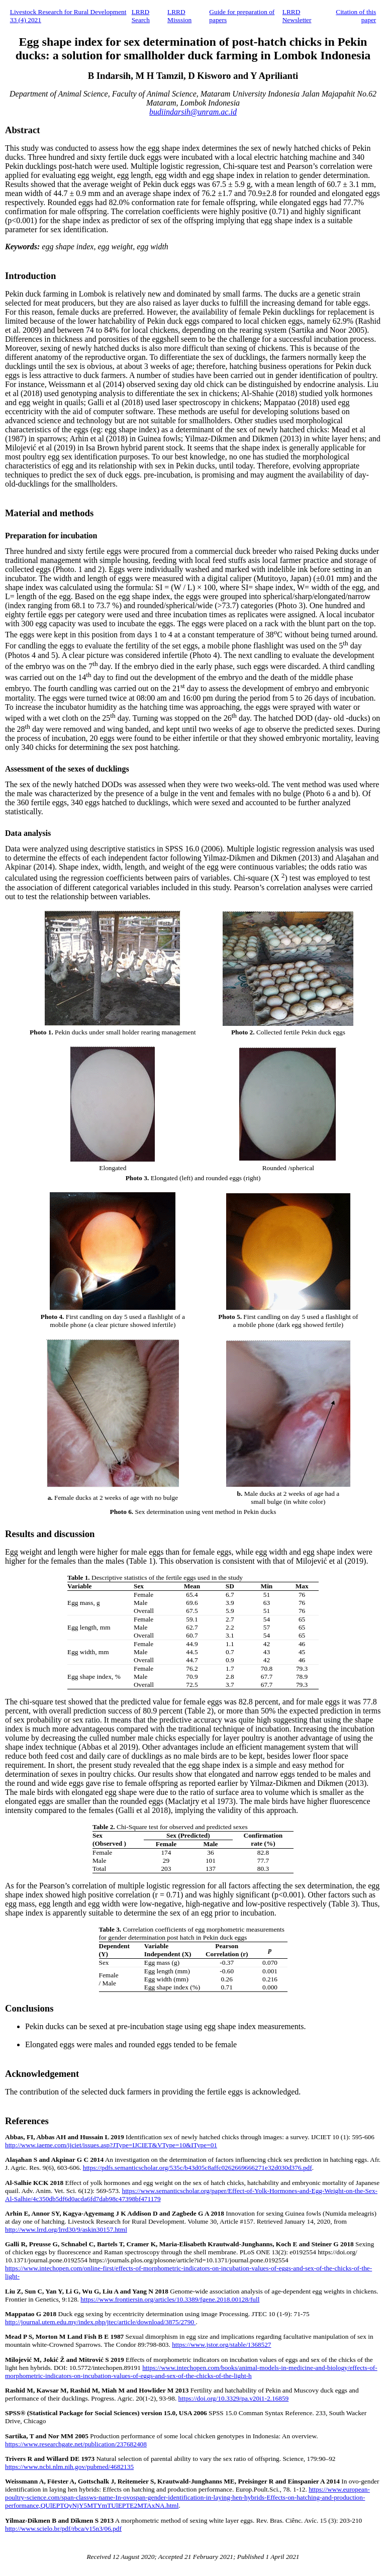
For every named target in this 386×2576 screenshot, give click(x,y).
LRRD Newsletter (297, 16)
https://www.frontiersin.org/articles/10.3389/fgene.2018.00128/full (169, 2299)
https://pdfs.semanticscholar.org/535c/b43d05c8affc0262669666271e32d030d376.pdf (197, 2167)
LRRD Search (141, 16)
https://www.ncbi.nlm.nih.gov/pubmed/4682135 (69, 2466)
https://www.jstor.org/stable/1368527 (221, 2344)
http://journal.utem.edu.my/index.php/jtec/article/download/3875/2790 (100, 2322)
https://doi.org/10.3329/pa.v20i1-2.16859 (233, 2398)
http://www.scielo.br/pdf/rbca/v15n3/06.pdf (63, 2528)
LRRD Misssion (179, 16)
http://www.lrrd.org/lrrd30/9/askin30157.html (66, 2229)
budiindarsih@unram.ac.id (193, 112)
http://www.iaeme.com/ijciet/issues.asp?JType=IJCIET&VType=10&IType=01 (111, 2145)
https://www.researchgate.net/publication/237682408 (76, 2444)
